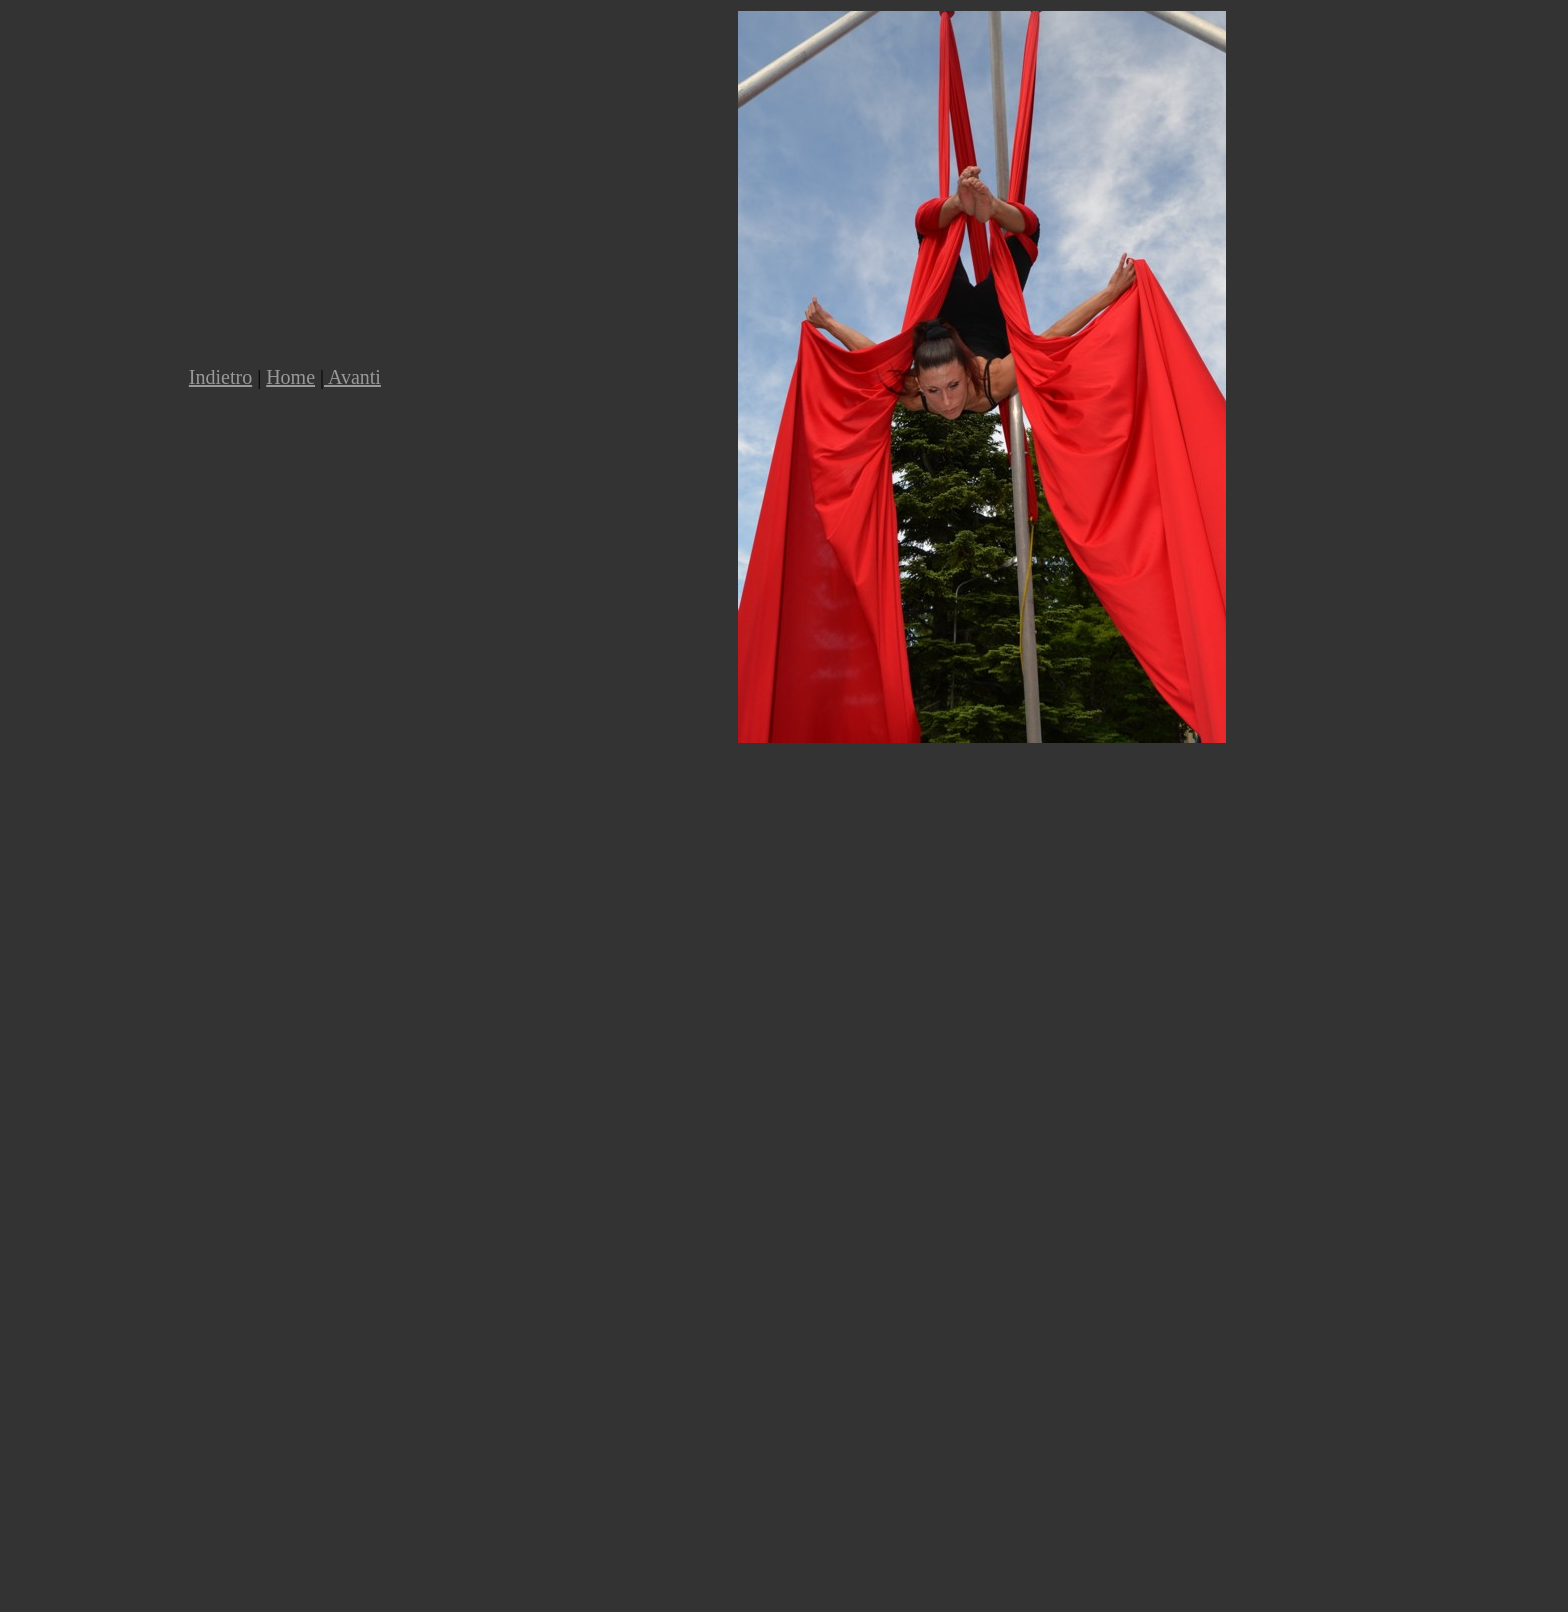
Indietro (220, 377)
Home (290, 377)
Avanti (352, 377)
